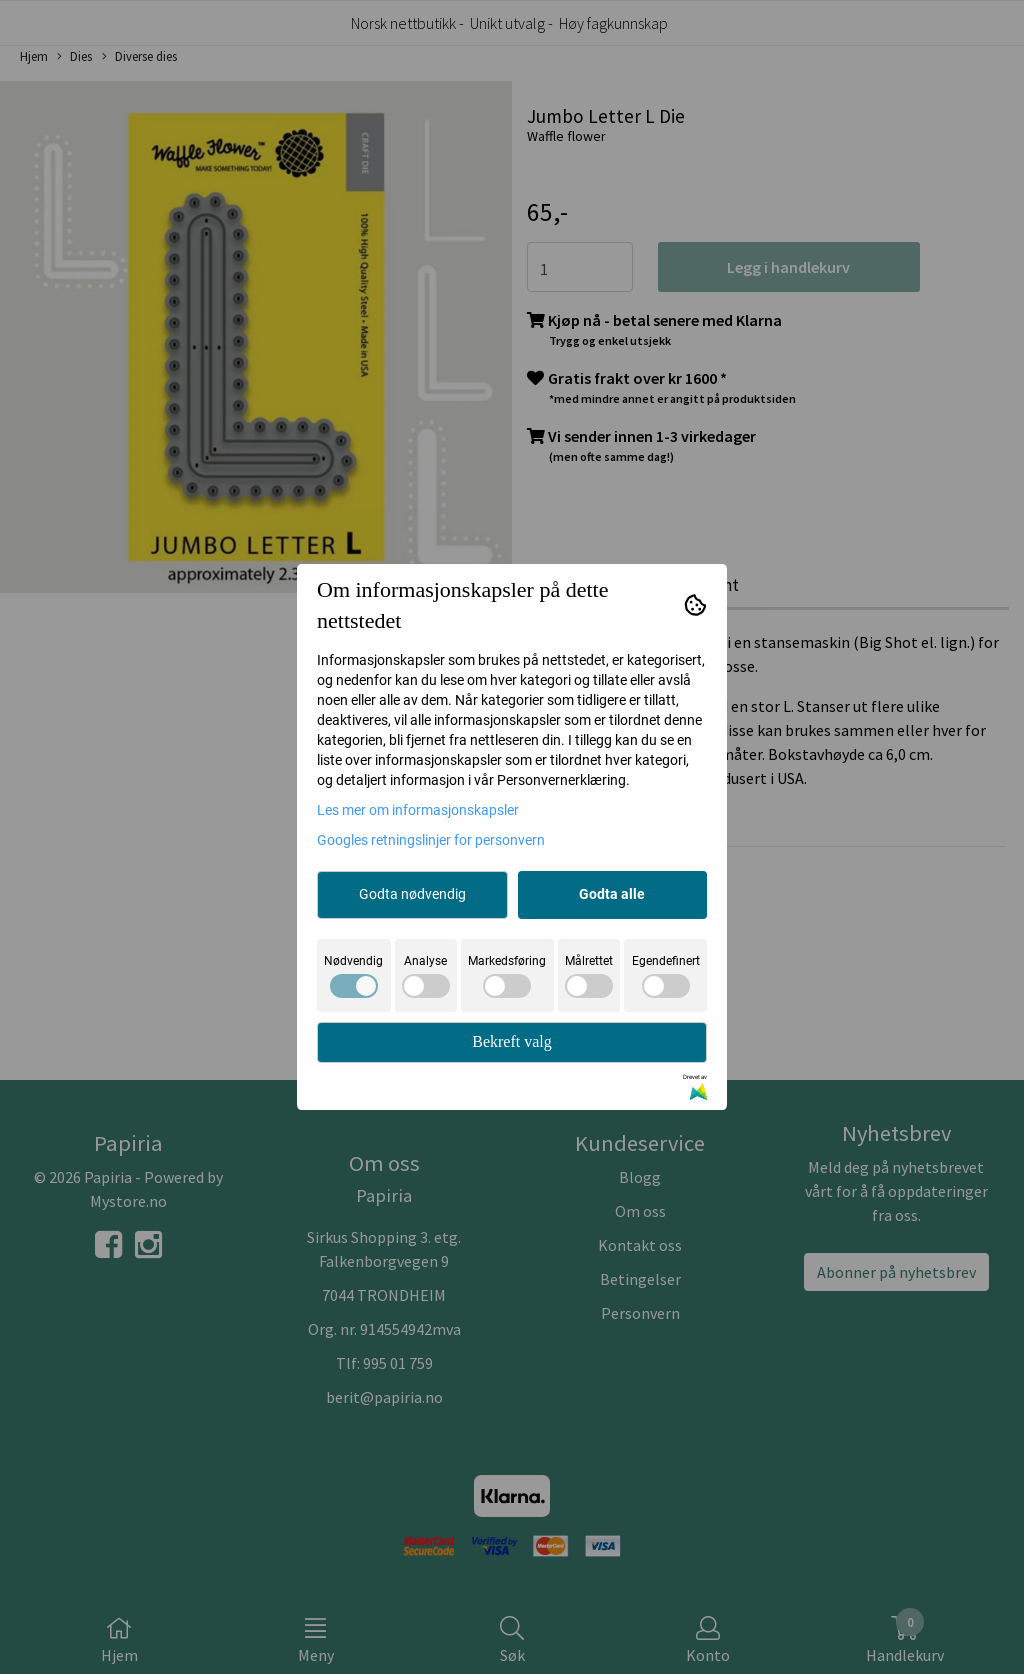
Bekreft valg (512, 1041)
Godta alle (612, 894)
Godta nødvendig (412, 894)
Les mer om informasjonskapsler (418, 810)
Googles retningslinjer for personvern (431, 840)
